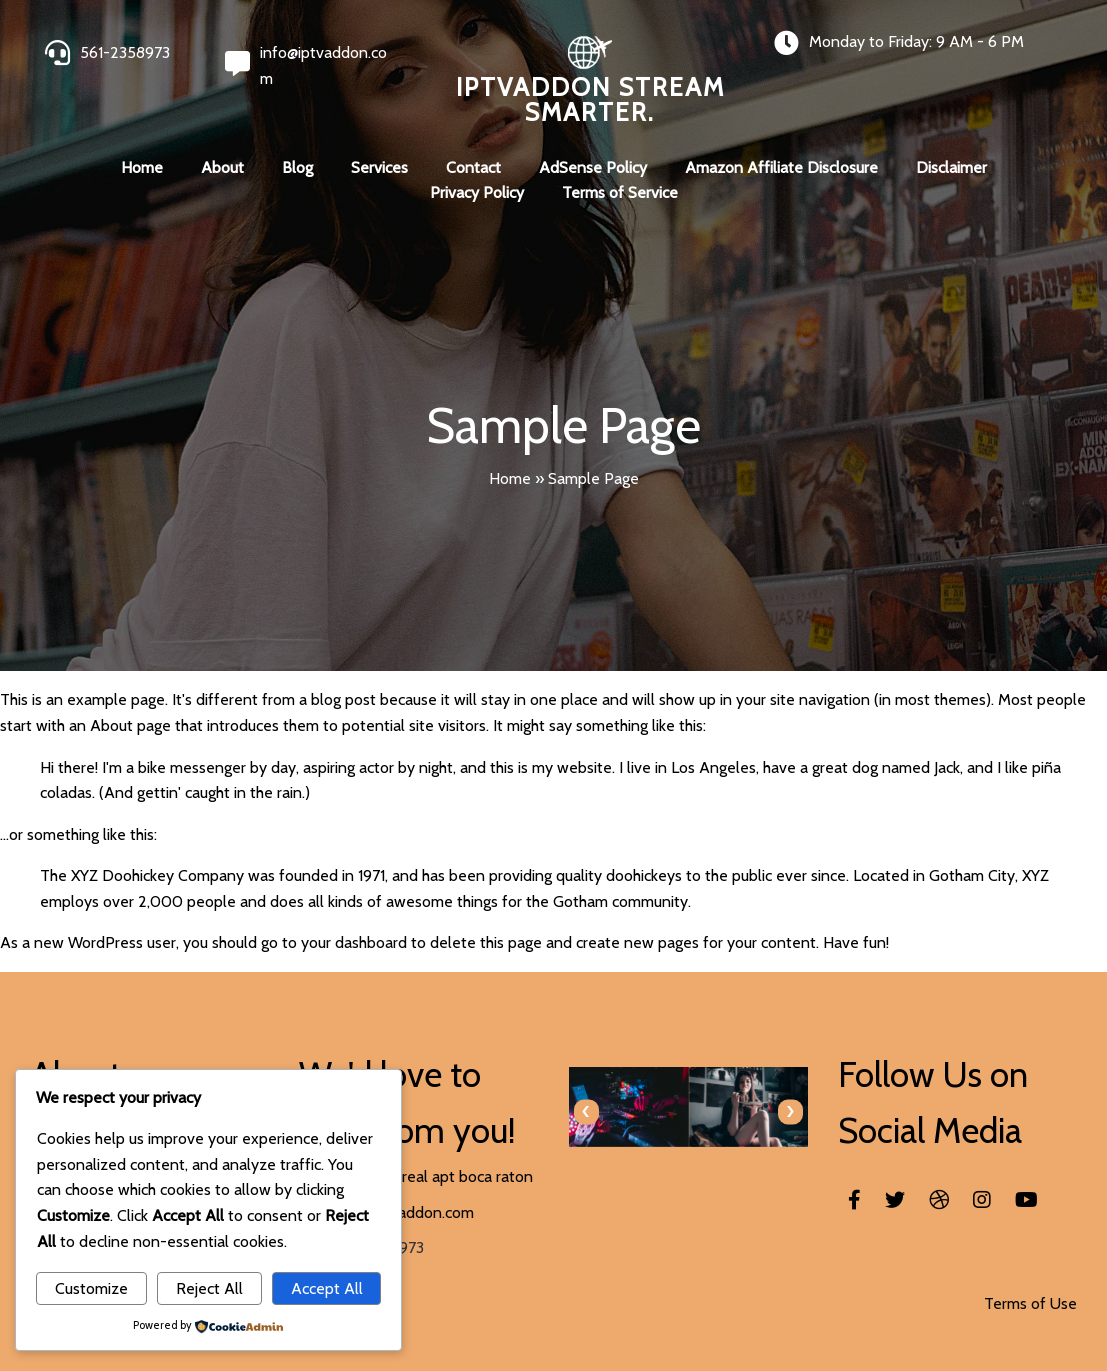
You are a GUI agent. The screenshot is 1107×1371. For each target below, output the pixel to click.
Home (510, 478)
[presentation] (586, 1111)
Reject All (209, 1288)
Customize (91, 1288)
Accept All (327, 1288)
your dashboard (354, 942)
